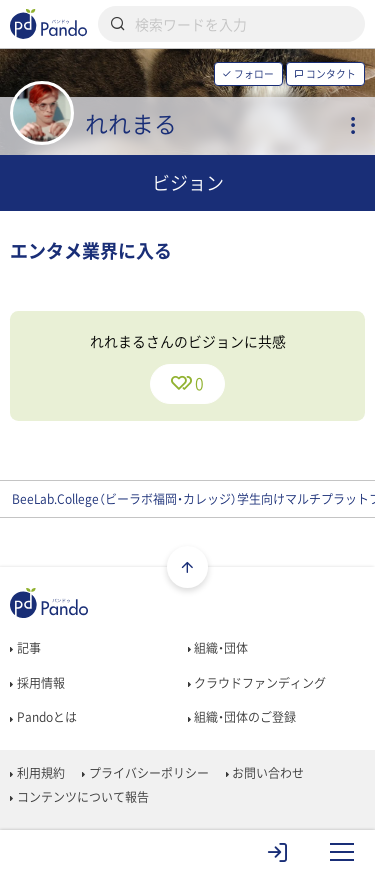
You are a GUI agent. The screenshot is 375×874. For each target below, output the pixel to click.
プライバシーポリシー (145, 773)
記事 (25, 648)
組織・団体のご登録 (242, 717)
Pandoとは (43, 717)
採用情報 (37, 683)
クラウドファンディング (257, 683)
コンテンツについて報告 (79, 797)
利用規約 (37, 773)
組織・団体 (218, 648)
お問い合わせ (265, 773)
